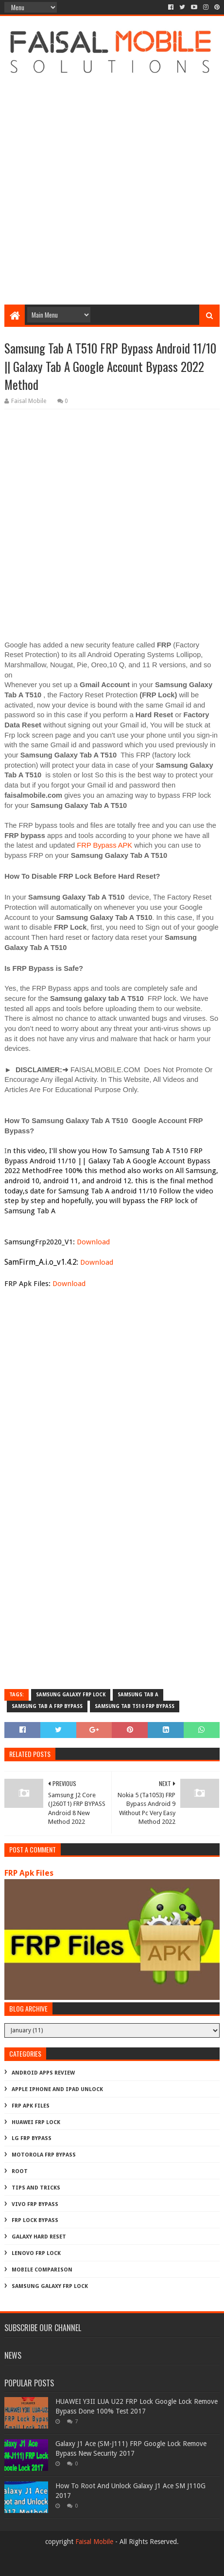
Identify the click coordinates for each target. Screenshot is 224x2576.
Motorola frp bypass (44, 2155)
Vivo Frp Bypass (35, 2204)
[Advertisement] (112, 183)
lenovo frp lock (36, 2253)
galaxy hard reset (39, 2237)
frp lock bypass (35, 2220)
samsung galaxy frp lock (70, 1694)
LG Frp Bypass (32, 2138)
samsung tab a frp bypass (47, 1706)
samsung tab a (138, 1694)
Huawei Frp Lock (36, 2122)
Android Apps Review (43, 2073)
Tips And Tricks (36, 2188)
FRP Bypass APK (104, 845)
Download (93, 1242)
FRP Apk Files (28, 1873)
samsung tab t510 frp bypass (134, 1706)
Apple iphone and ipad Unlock (57, 2089)
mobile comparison (42, 2270)
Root (20, 2171)
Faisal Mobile (94, 2541)
